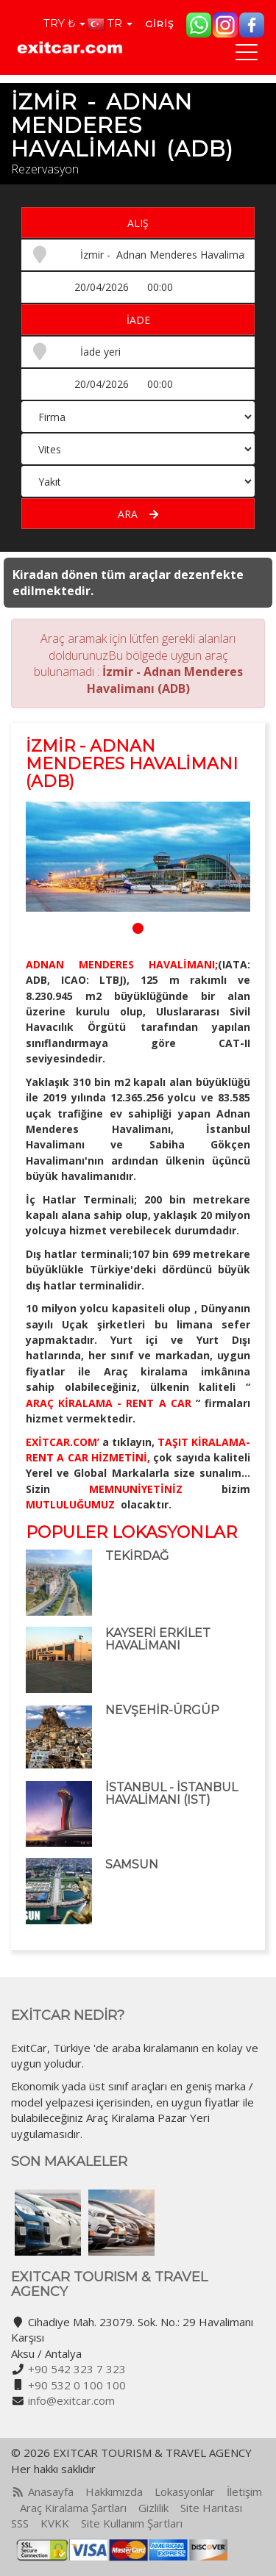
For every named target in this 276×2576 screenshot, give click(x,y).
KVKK (54, 2523)
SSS (20, 2523)
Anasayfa (51, 2491)
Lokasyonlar (185, 2491)
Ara (138, 514)
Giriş (159, 23)
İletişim (244, 2491)
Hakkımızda (114, 2491)
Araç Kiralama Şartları (73, 2507)
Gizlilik (153, 2507)
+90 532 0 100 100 (77, 2385)
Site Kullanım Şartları (132, 2523)
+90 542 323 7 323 (77, 2368)
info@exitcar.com (71, 2400)
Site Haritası (211, 2507)
